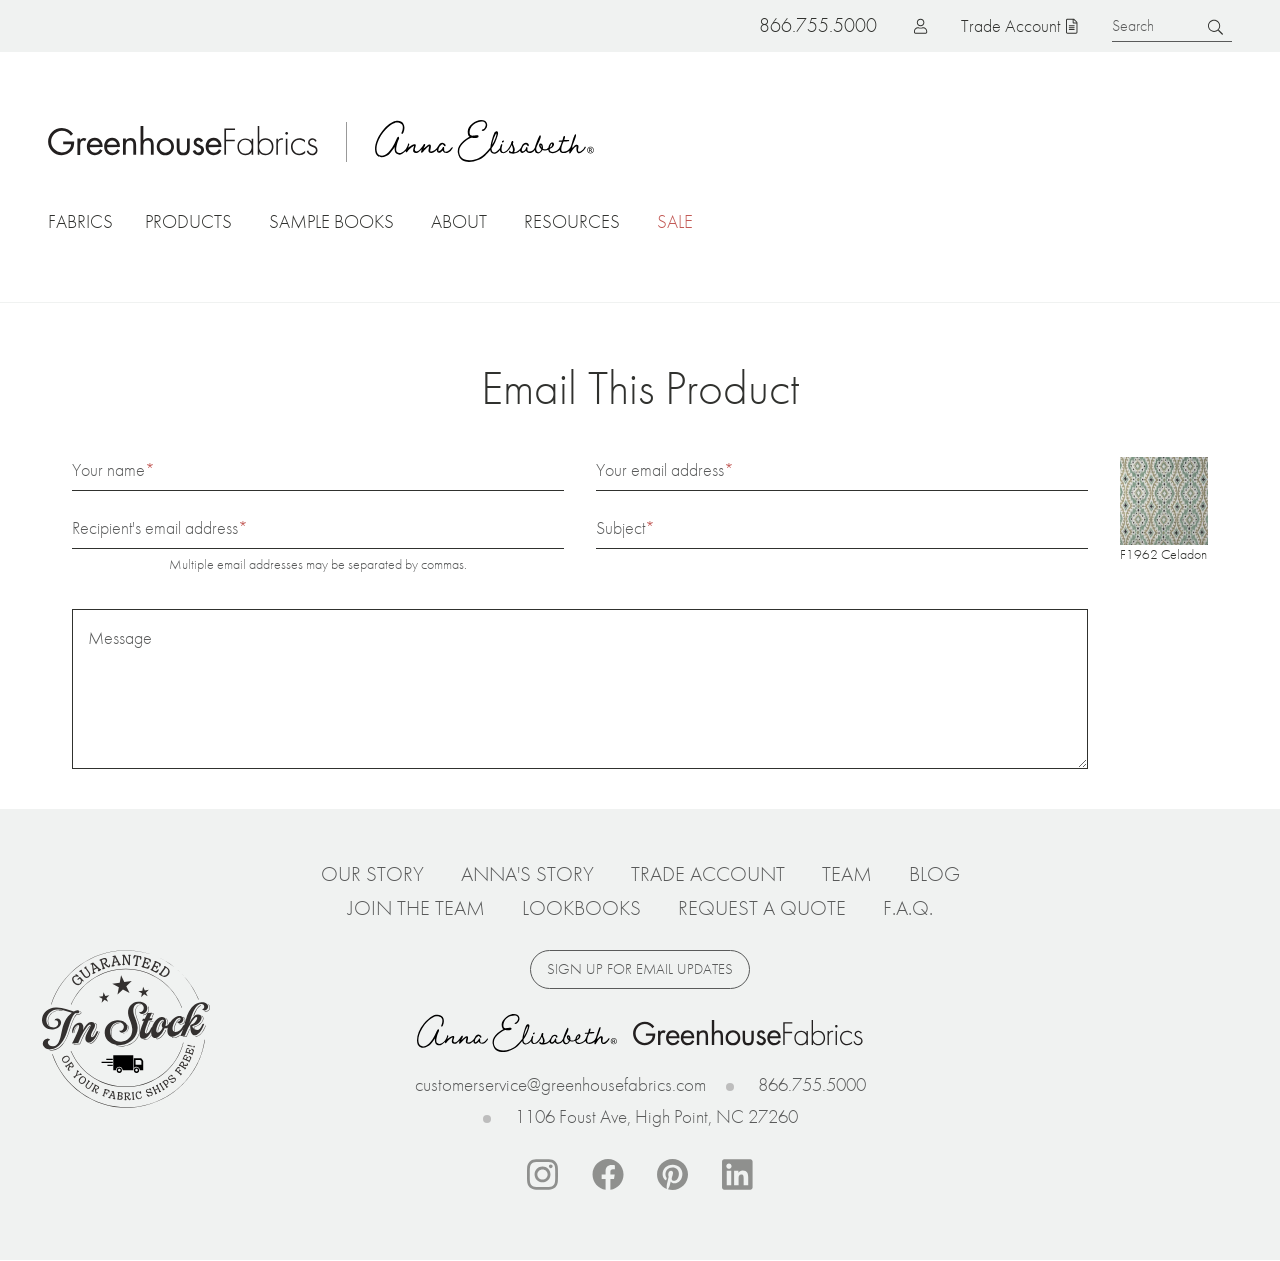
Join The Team (416, 908)
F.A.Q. (908, 908)
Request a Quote (762, 908)
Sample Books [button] (331, 221)
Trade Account (1010, 25)
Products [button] (188, 221)
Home (183, 141)
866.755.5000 (812, 1084)
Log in (889, 25)
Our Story (372, 874)
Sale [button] (675, 221)
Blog (934, 874)
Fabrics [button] (80, 221)
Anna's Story (527, 874)
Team (847, 874)
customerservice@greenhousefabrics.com (560, 1084)
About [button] (459, 221)
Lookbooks (581, 908)
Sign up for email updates (640, 969)
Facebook (608, 1175)
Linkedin (738, 1175)
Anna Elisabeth (485, 141)
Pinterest (673, 1175)
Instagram (543, 1175)
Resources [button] (572, 221)
